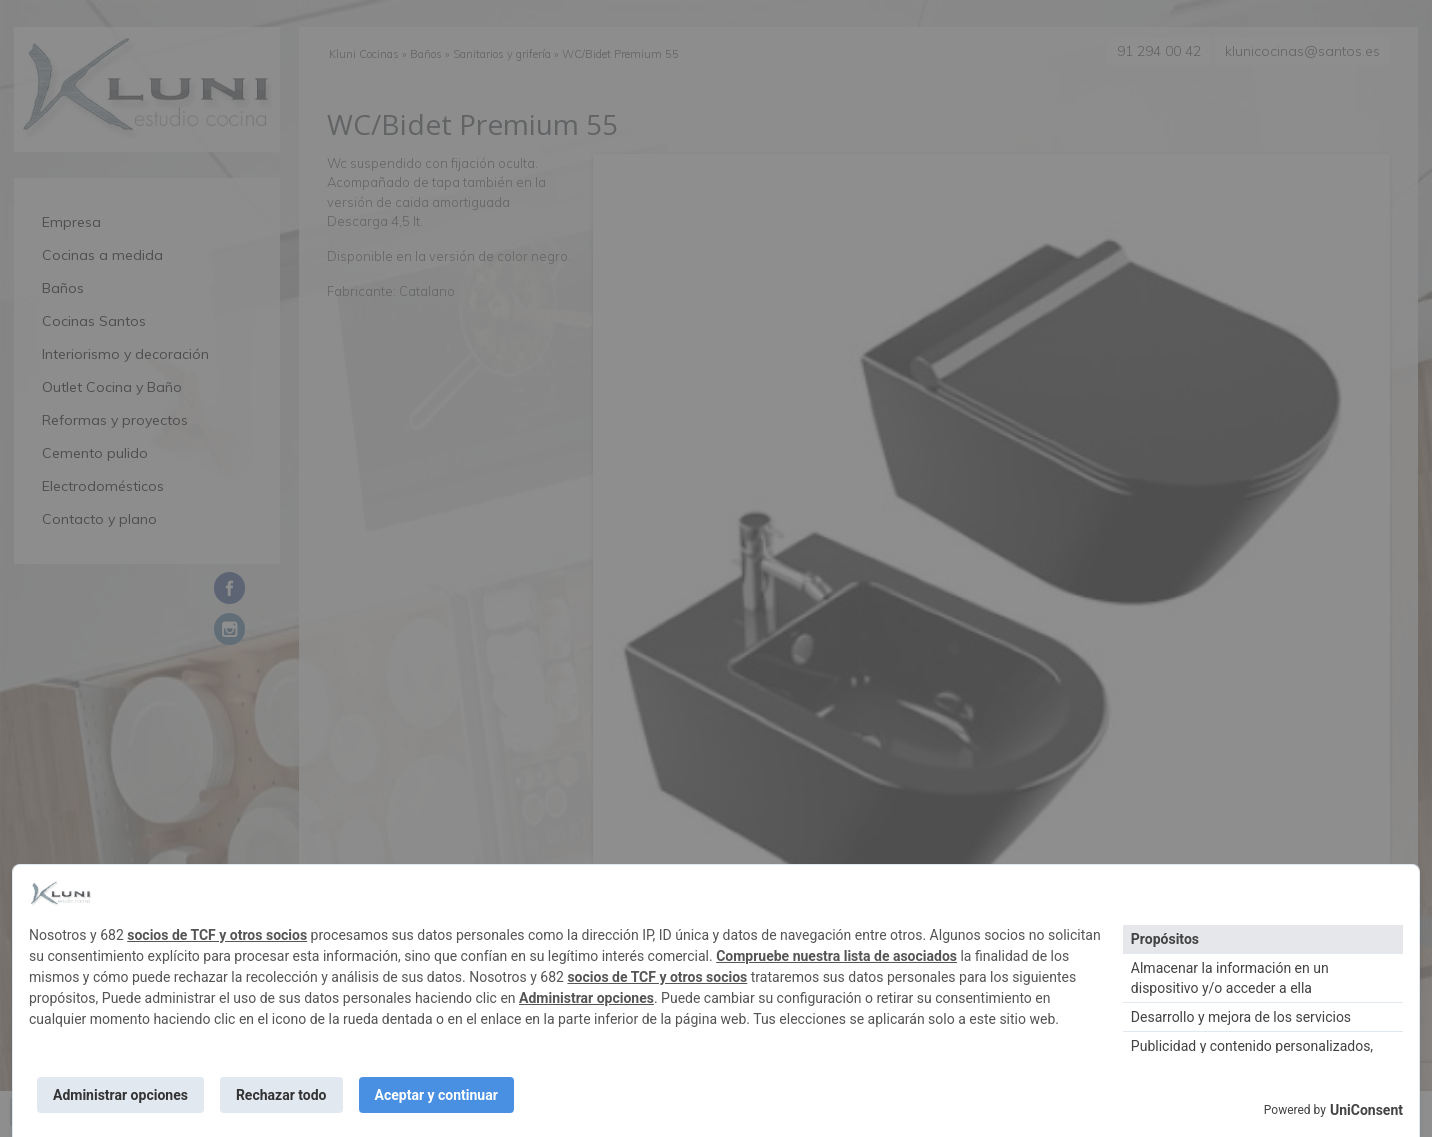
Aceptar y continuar (436, 1095)
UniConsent (1366, 1110)
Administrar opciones (586, 998)
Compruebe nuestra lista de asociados (836, 956)
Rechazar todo (281, 1095)
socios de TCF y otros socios (217, 935)
